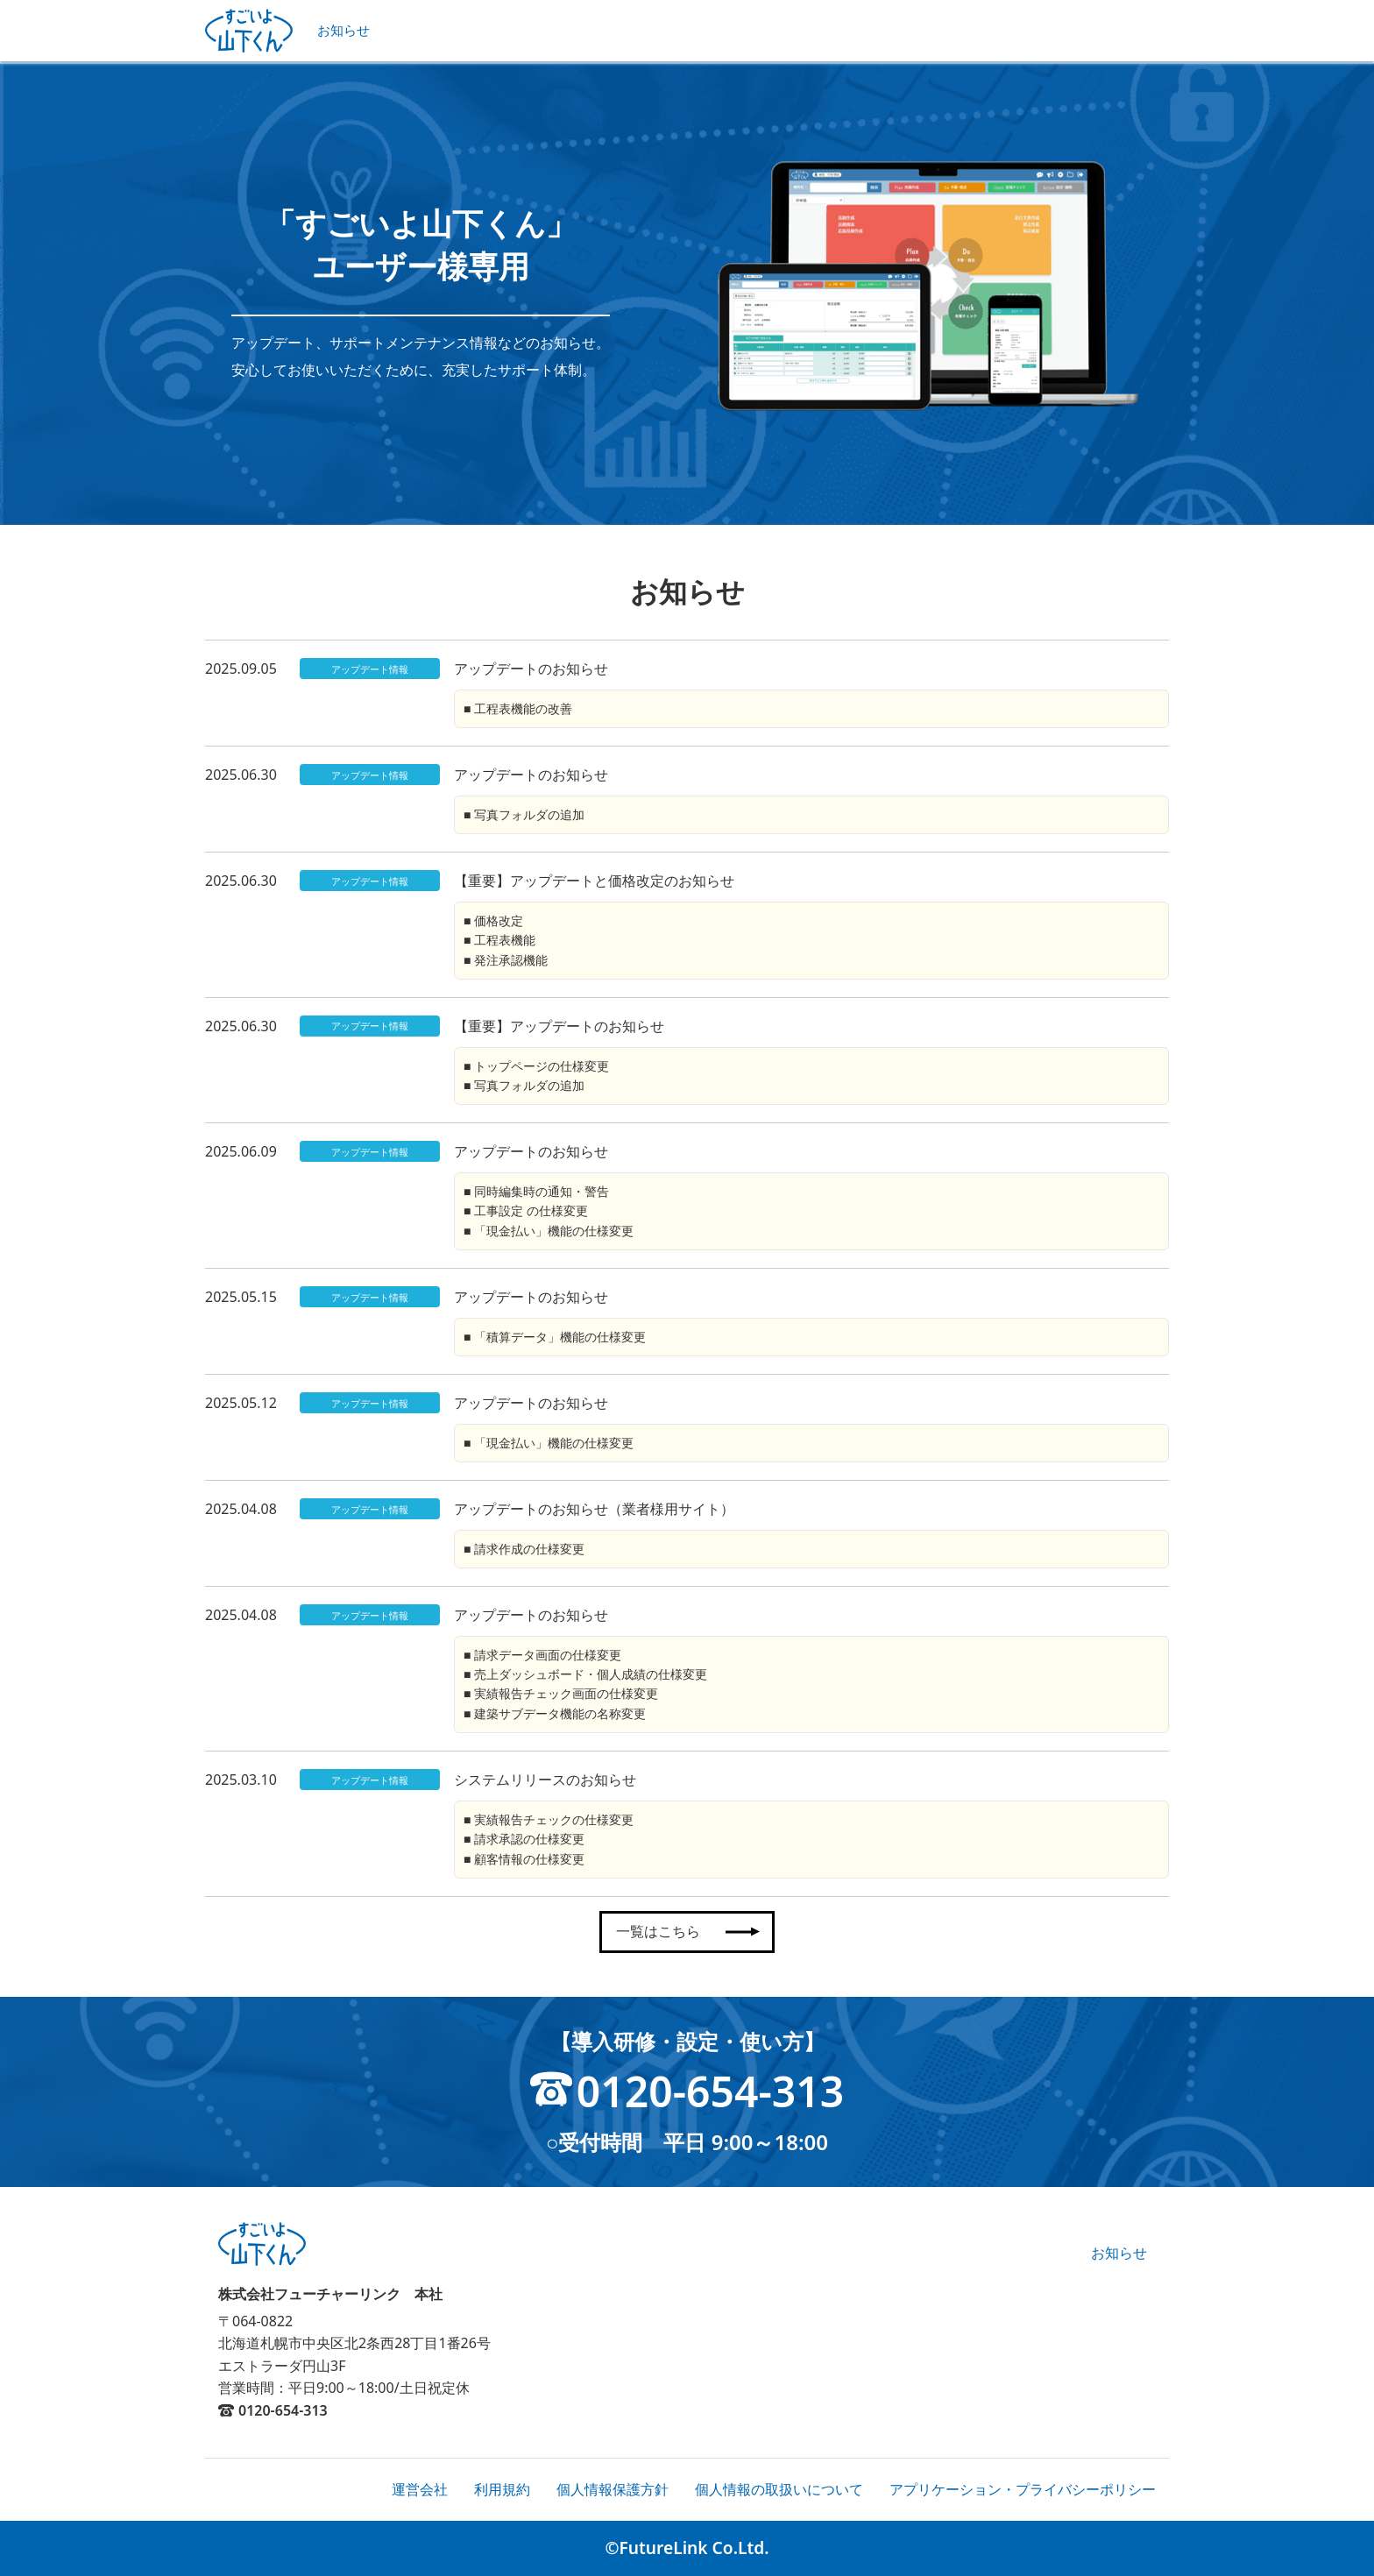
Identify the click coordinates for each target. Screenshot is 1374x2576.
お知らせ (343, 30)
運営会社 (420, 2489)
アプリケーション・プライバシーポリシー (1022, 2489)
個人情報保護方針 (612, 2489)
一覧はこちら (684, 1931)
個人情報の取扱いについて (779, 2489)
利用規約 (502, 2489)
